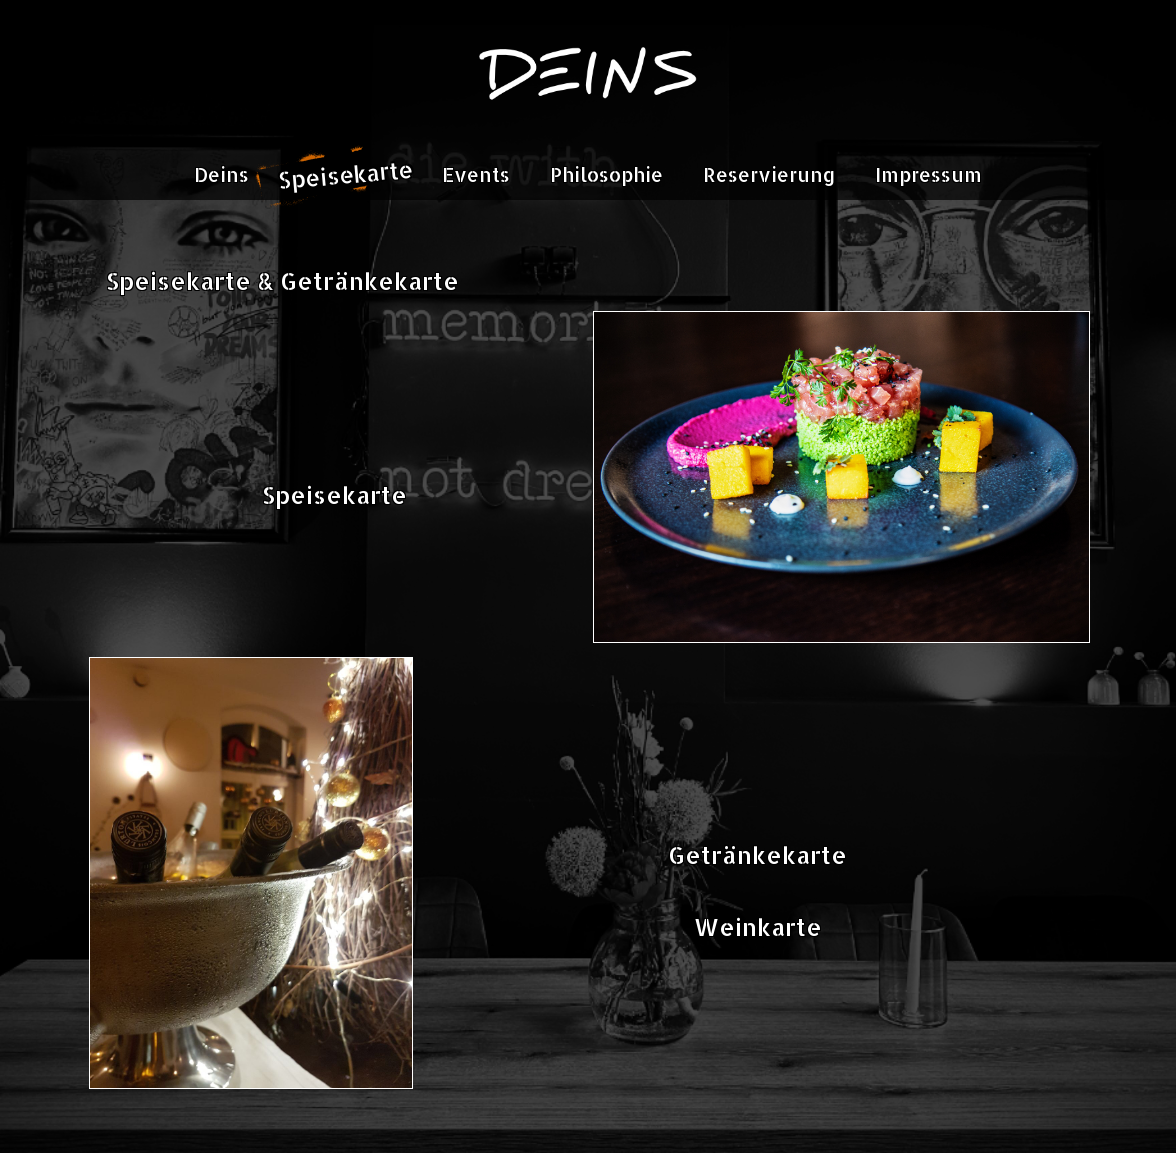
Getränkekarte (757, 854)
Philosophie (606, 174)
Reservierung (769, 174)
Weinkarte (758, 926)
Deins (221, 174)
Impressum (928, 174)
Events (476, 174)
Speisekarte (346, 175)
